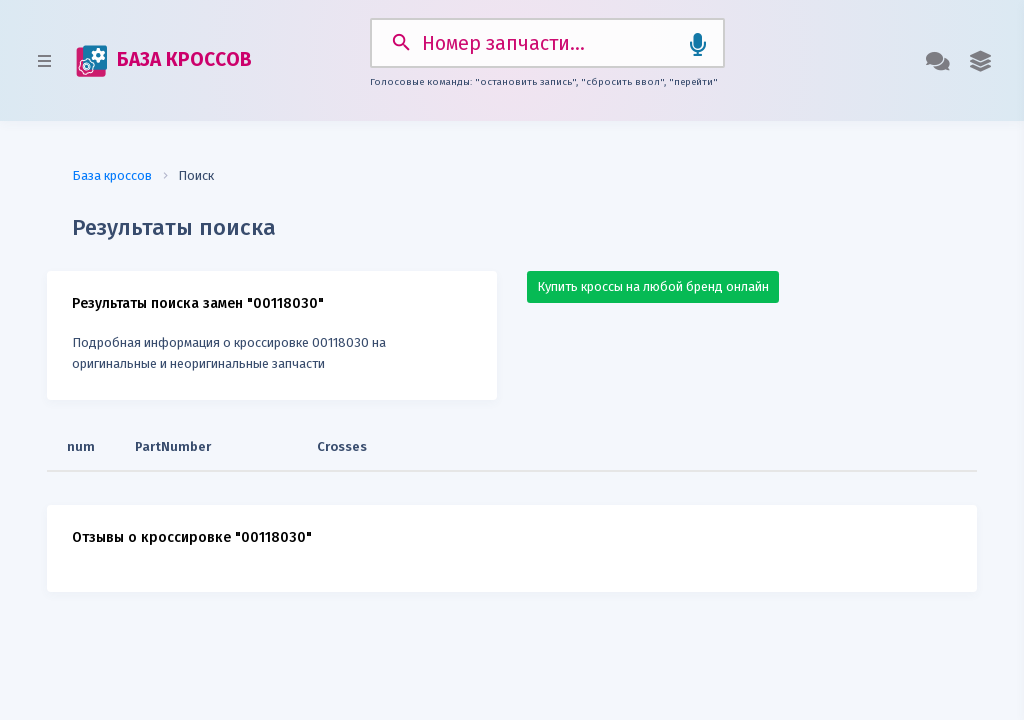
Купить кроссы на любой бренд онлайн (653, 286)
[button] (980, 61)
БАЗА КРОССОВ (164, 61)
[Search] (547, 43)
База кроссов (112, 175)
